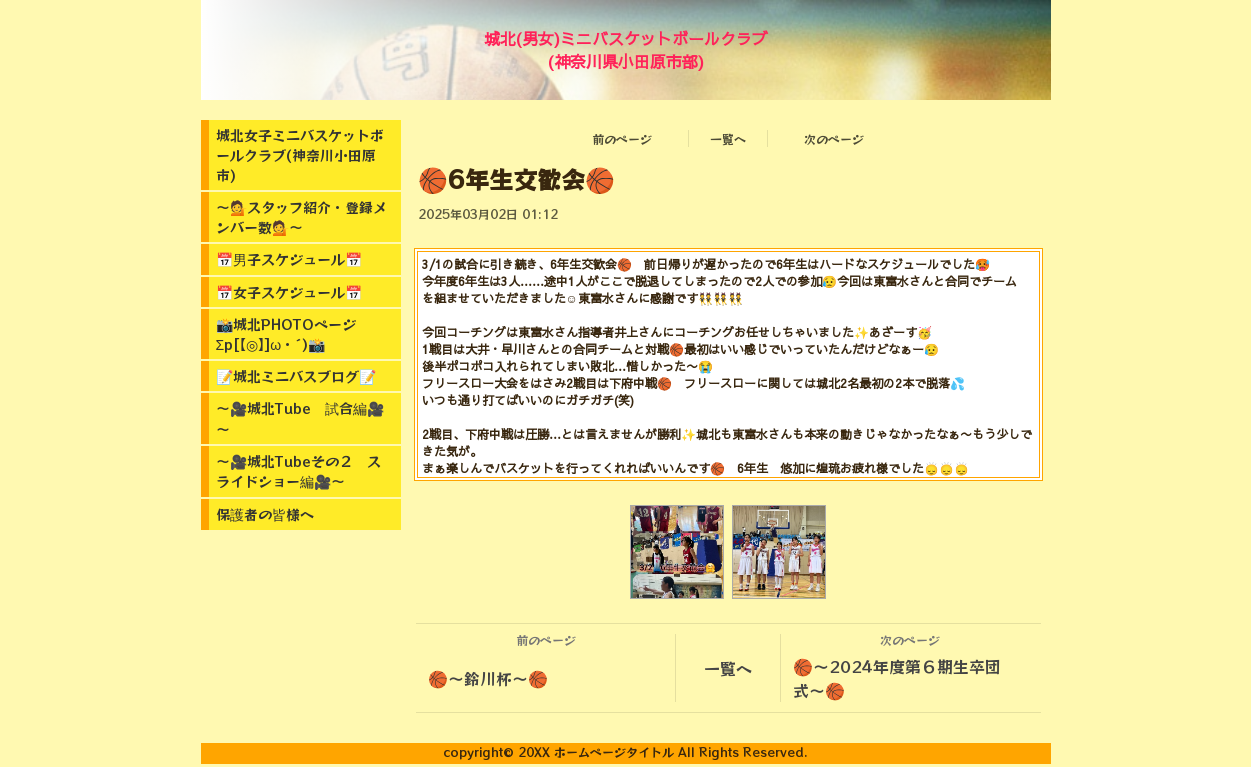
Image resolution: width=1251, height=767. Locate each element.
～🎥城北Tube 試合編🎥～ (300, 418)
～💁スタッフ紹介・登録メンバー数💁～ (301, 217)
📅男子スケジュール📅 (289, 259)
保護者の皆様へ (265, 514)
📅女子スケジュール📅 (289, 292)
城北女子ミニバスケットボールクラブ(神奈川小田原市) (300, 155)
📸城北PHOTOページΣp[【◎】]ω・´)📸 (286, 334)
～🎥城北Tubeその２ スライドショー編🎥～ (298, 471)
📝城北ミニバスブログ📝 (296, 376)
